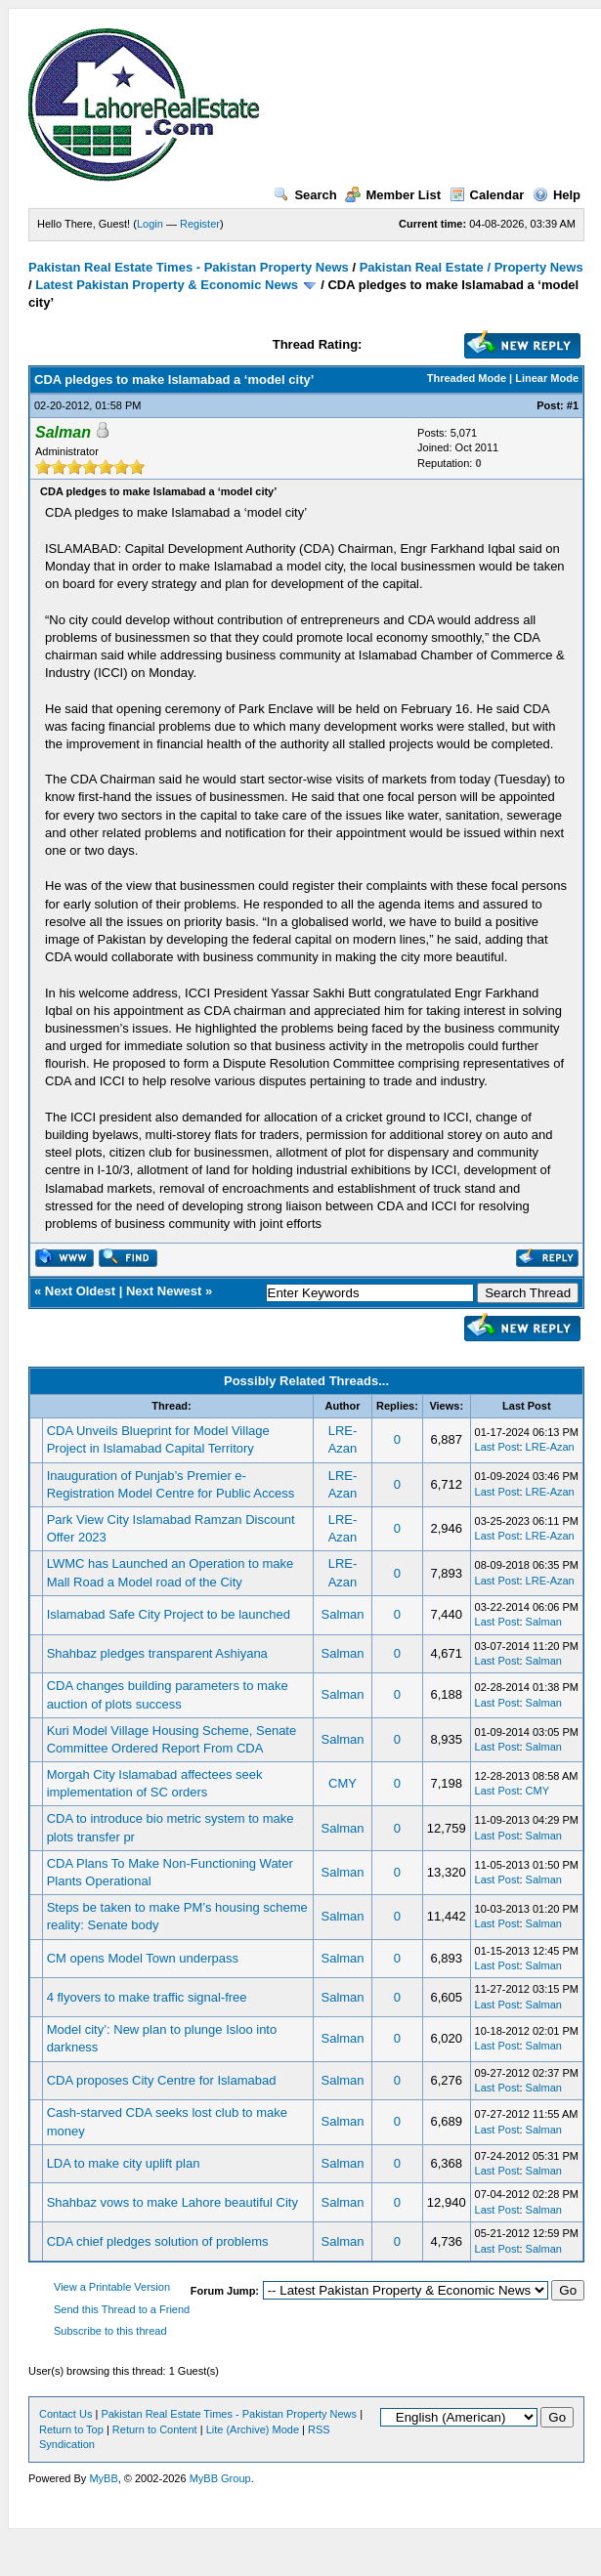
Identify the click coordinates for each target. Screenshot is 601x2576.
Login (150, 224)
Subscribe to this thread (110, 2331)
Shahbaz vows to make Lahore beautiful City (172, 2202)
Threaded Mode (466, 378)
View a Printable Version (112, 2287)
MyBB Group (220, 2478)
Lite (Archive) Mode (252, 2429)
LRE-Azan (550, 1447)
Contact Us (65, 2414)
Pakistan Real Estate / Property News (471, 267)
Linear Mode (547, 378)
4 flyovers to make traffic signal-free (147, 1997)
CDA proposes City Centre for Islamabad (162, 2080)
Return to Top (71, 2429)
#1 (573, 405)
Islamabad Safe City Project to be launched (168, 1614)
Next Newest (163, 1291)
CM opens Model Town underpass (142, 1958)
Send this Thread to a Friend (122, 2309)
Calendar (487, 195)
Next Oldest (80, 1291)
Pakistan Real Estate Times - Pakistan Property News (190, 267)
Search (305, 195)
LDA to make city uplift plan (123, 2163)
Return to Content (154, 2429)
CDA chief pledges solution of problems (158, 2241)
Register (200, 224)
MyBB (103, 2478)
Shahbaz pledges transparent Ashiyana (157, 1653)
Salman (342, 1614)
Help (556, 195)
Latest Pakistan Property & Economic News (166, 284)
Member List (393, 195)
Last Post (497, 1447)
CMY (342, 1783)
